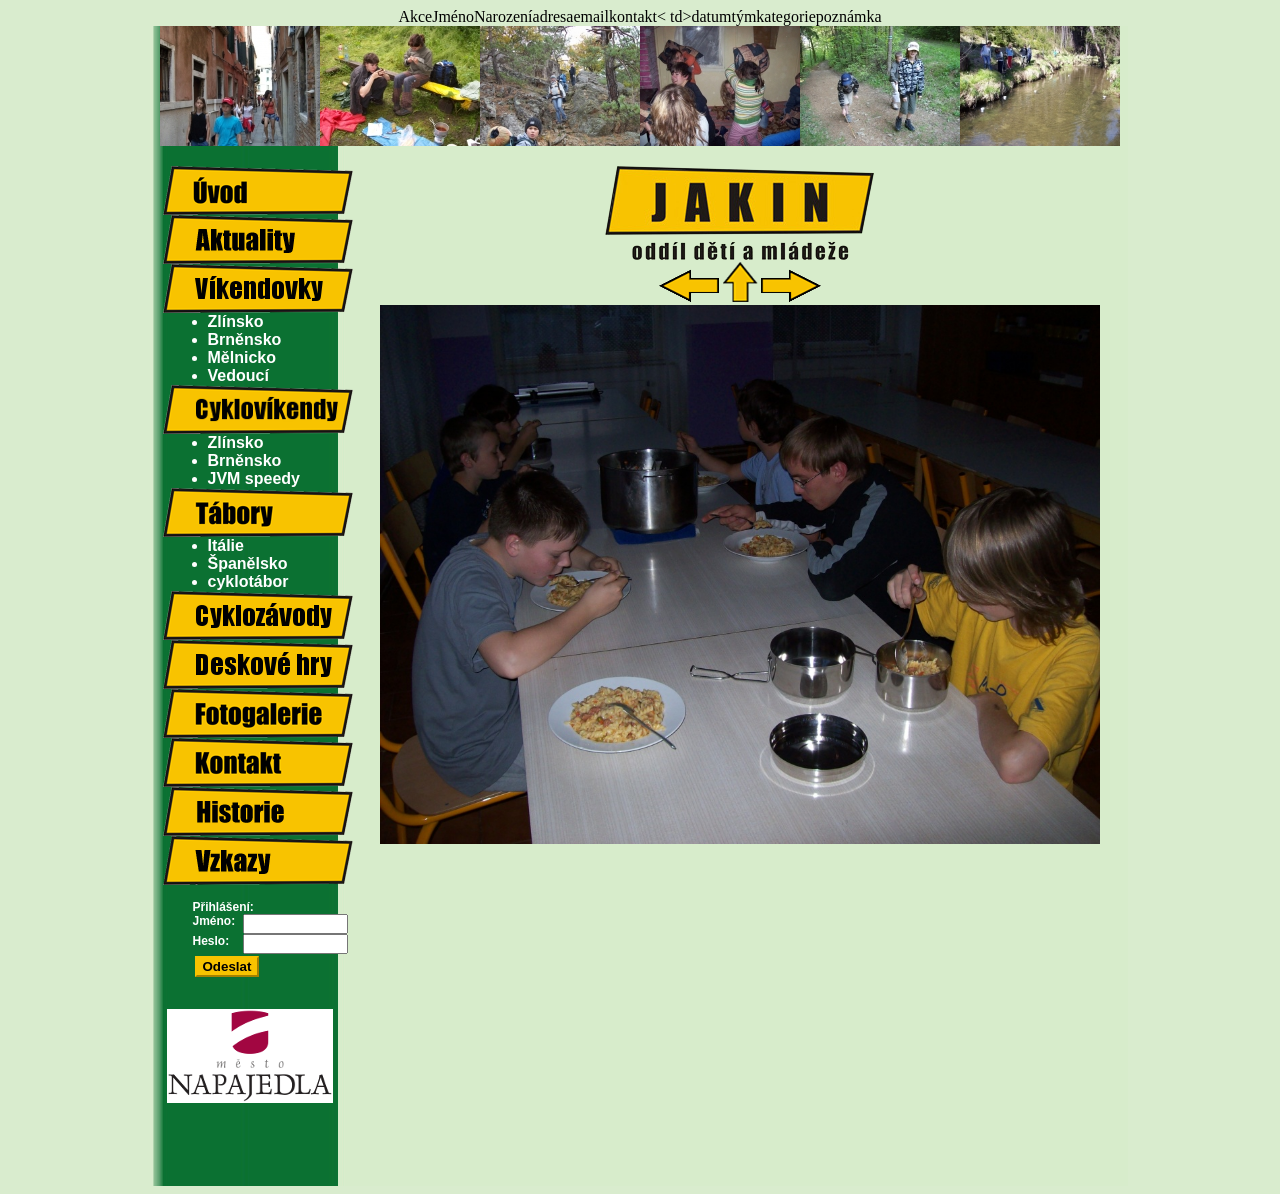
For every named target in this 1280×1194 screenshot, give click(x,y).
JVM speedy (254, 478)
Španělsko (248, 563)
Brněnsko (245, 339)
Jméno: (214, 921)
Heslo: (211, 941)
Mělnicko (242, 357)
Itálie (226, 545)
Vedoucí (238, 375)
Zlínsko (236, 321)
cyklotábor (248, 581)
